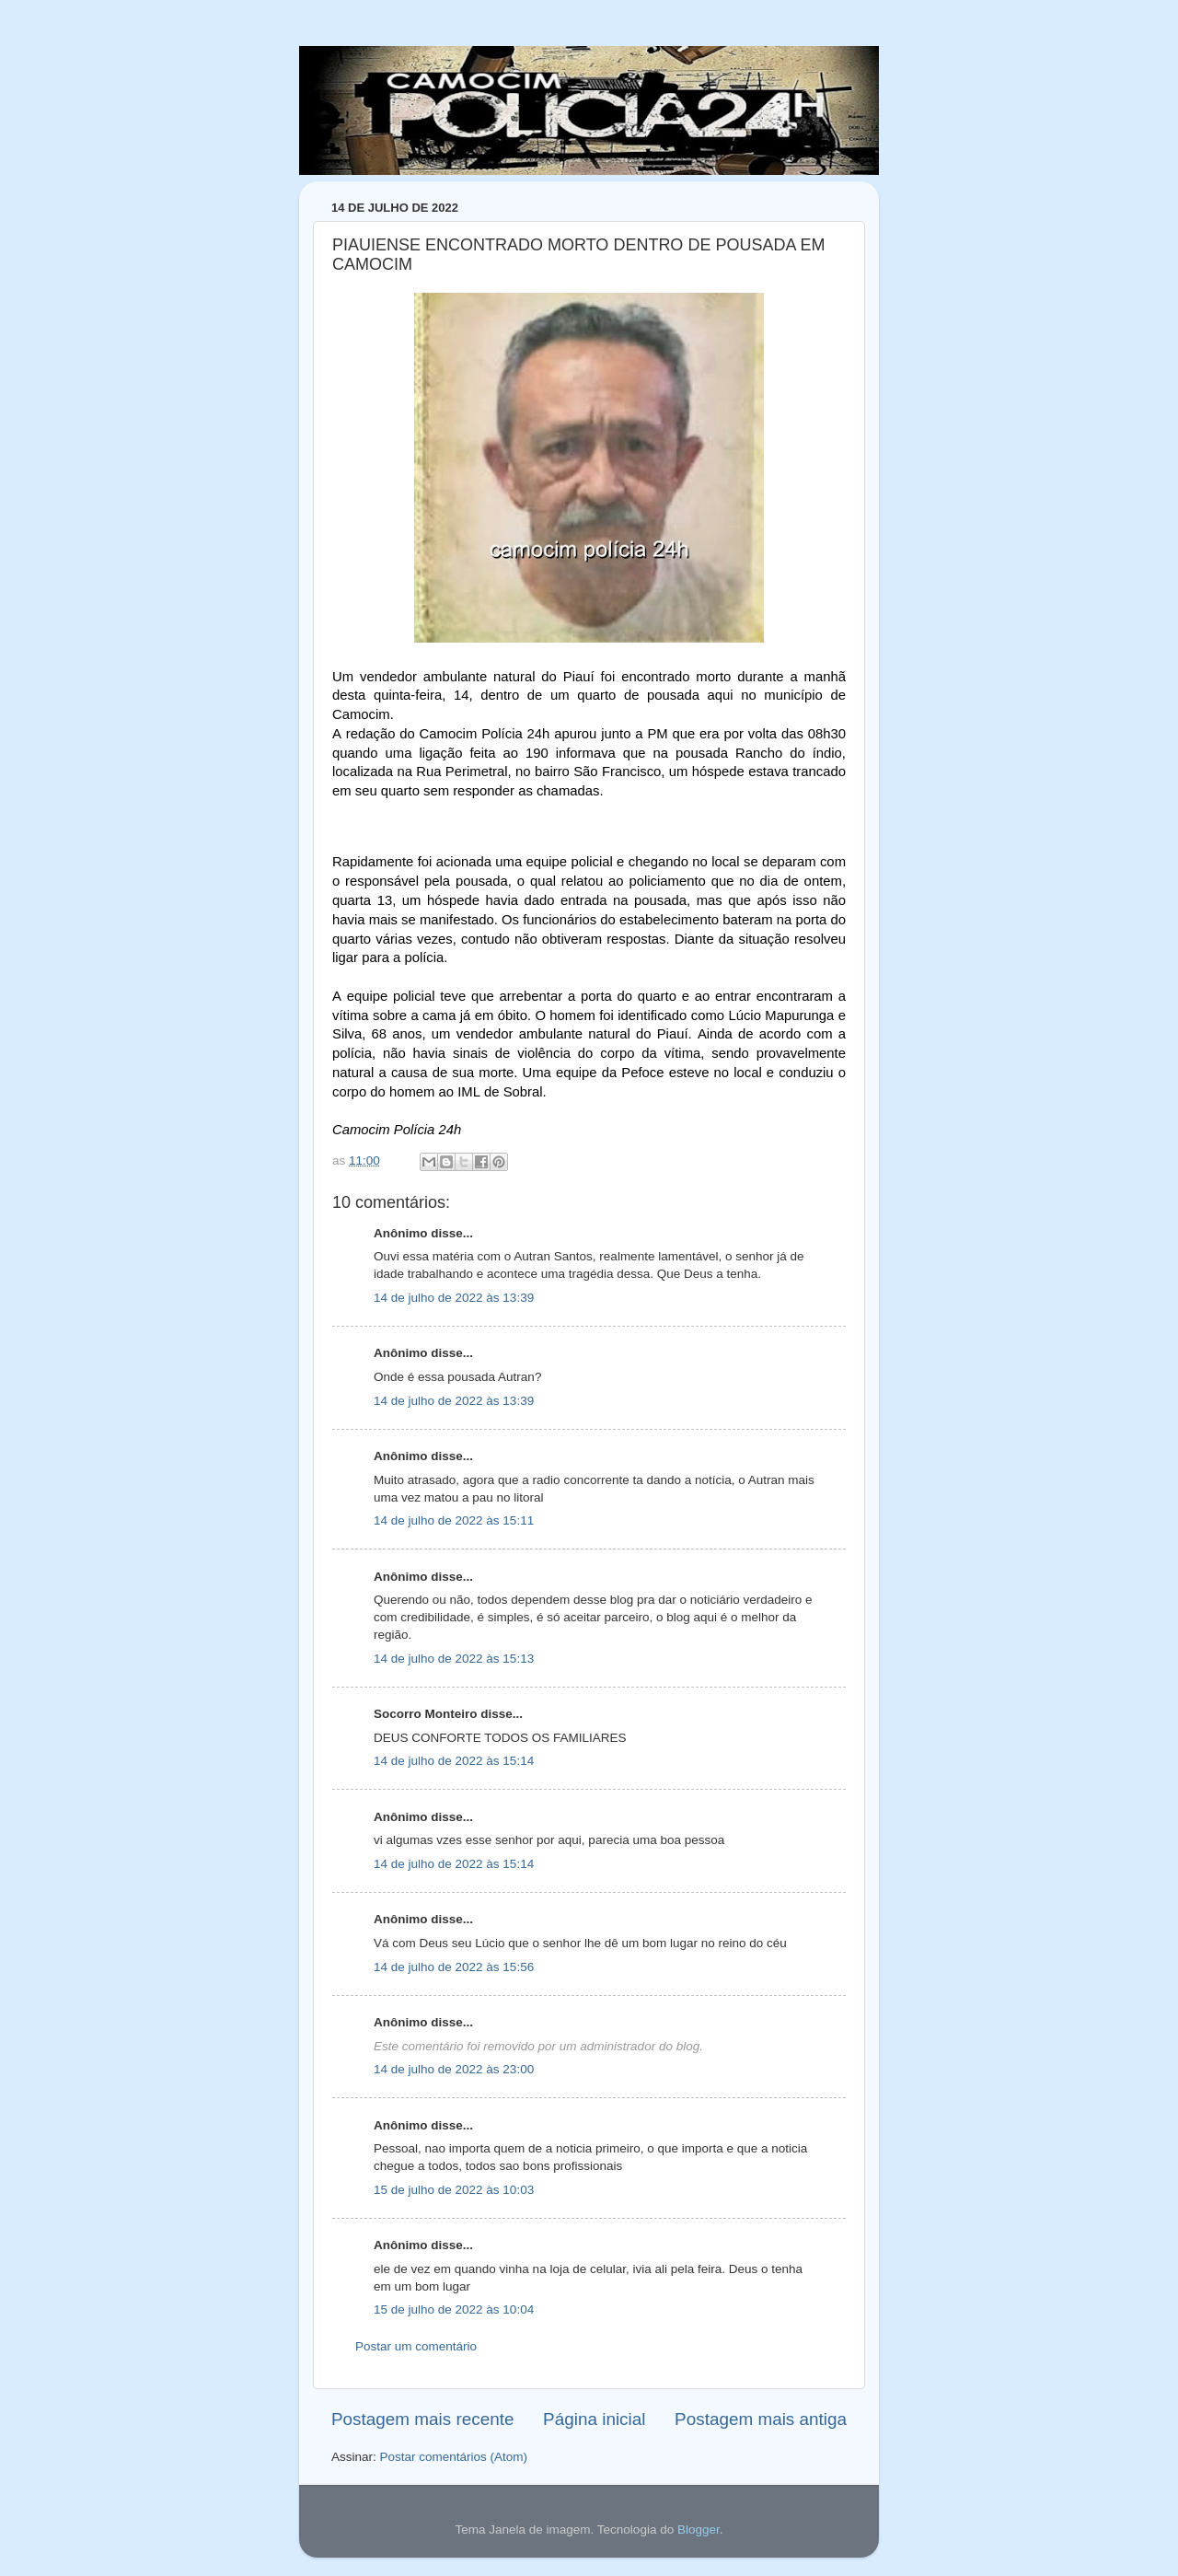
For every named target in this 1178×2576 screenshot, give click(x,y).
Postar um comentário (416, 2346)
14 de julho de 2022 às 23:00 (454, 2069)
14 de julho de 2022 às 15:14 (454, 1761)
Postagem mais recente (422, 2419)
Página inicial (594, 2419)
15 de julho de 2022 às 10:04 (454, 2309)
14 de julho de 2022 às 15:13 (454, 1658)
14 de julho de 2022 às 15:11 (454, 1520)
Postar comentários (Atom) (454, 2457)
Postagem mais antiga (761, 2419)
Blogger (698, 2529)
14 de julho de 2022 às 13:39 (454, 1298)
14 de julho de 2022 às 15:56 (454, 1967)
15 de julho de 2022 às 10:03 (454, 2190)
